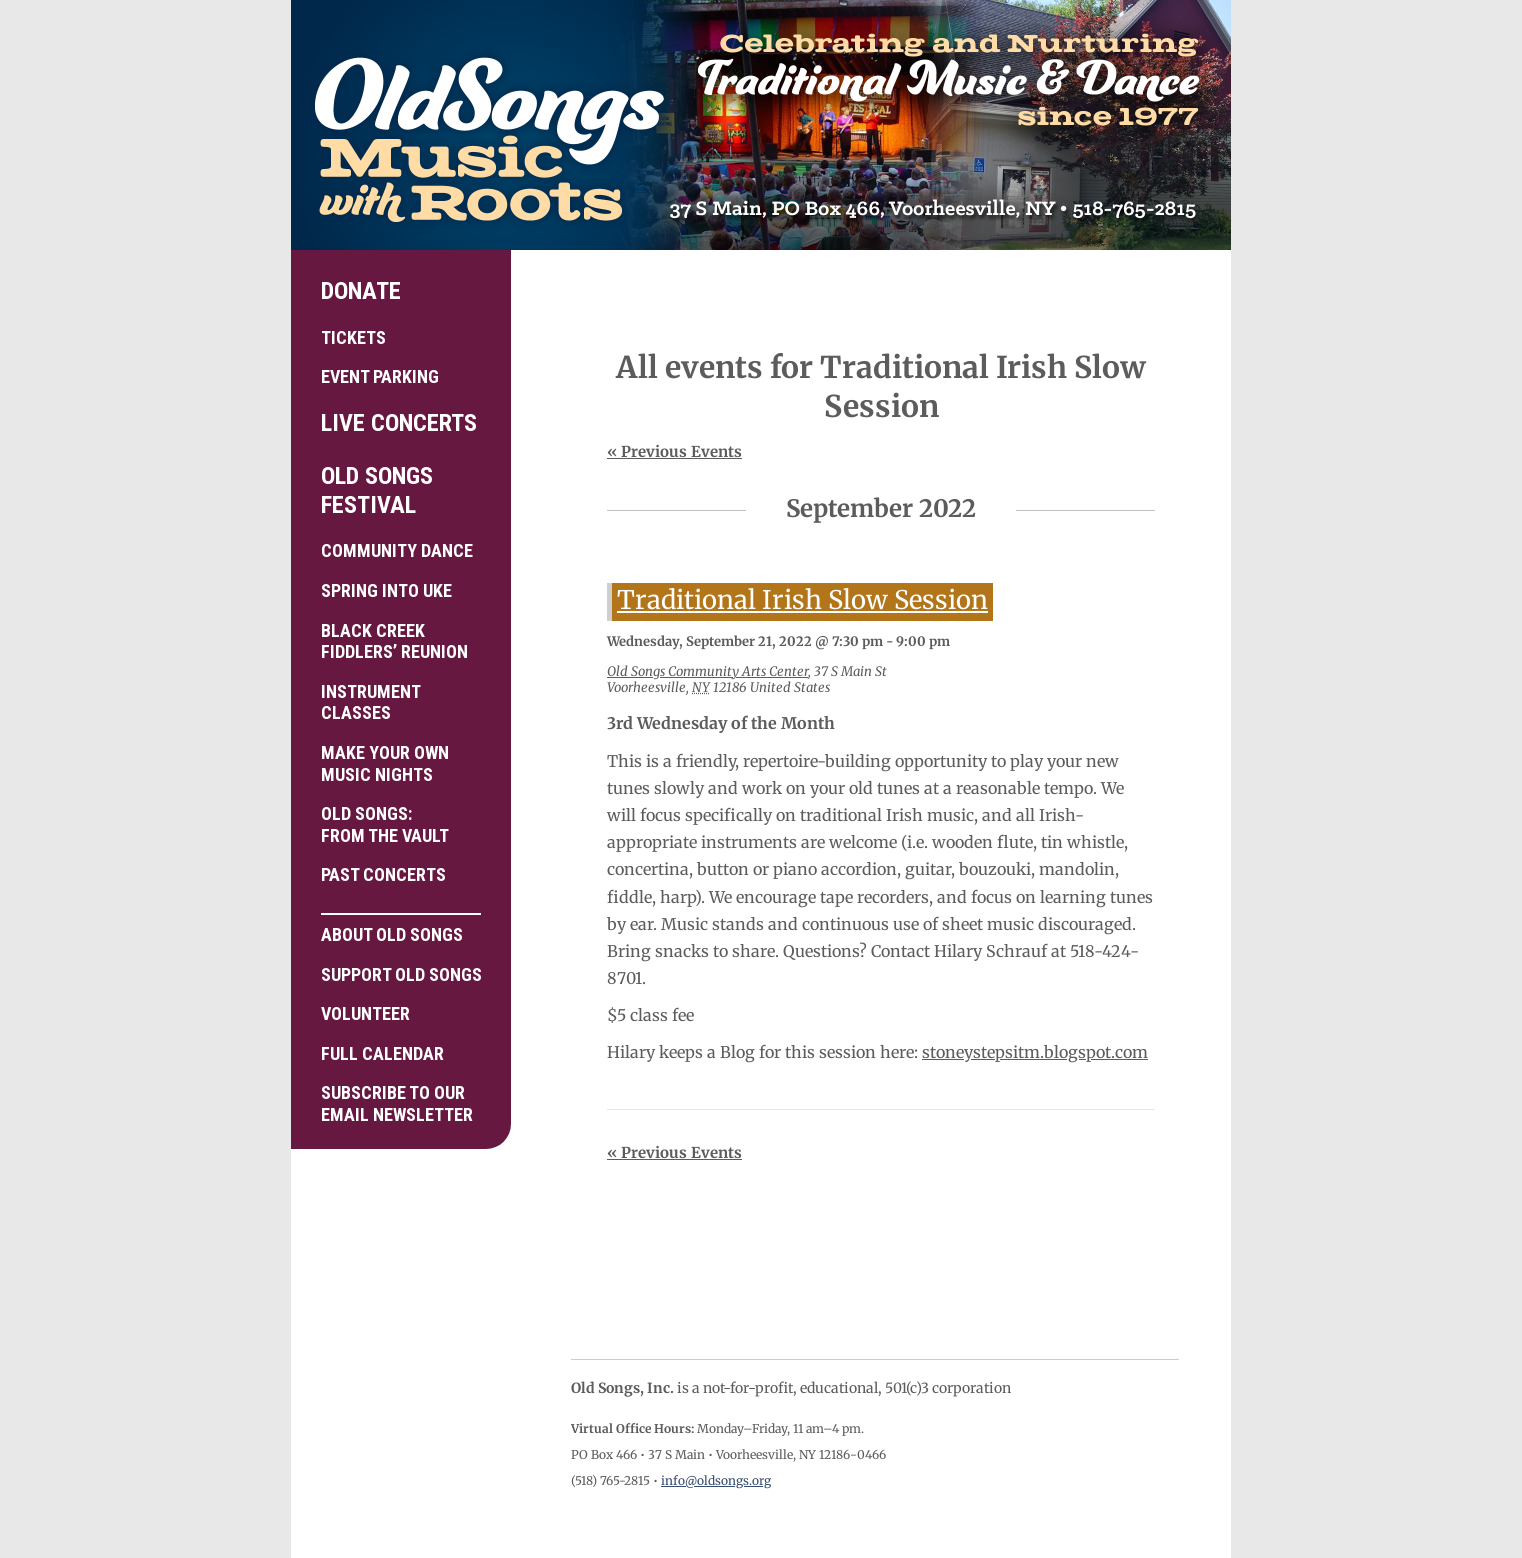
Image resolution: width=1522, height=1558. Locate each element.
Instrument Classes (371, 702)
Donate (361, 291)
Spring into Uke (386, 590)
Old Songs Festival (377, 490)
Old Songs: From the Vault (385, 824)
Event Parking (380, 376)
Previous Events (674, 451)
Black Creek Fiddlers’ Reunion (394, 641)
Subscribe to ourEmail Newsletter (397, 1103)
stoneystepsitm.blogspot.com (1035, 1052)
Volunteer (365, 1013)
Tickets (353, 337)
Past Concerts (383, 874)
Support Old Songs (401, 974)
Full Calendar (382, 1053)
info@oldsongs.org (716, 1480)
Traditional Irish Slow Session (802, 600)
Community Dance (397, 550)
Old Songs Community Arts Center (707, 671)
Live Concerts (399, 423)
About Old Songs (401, 929)
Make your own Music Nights (385, 763)
